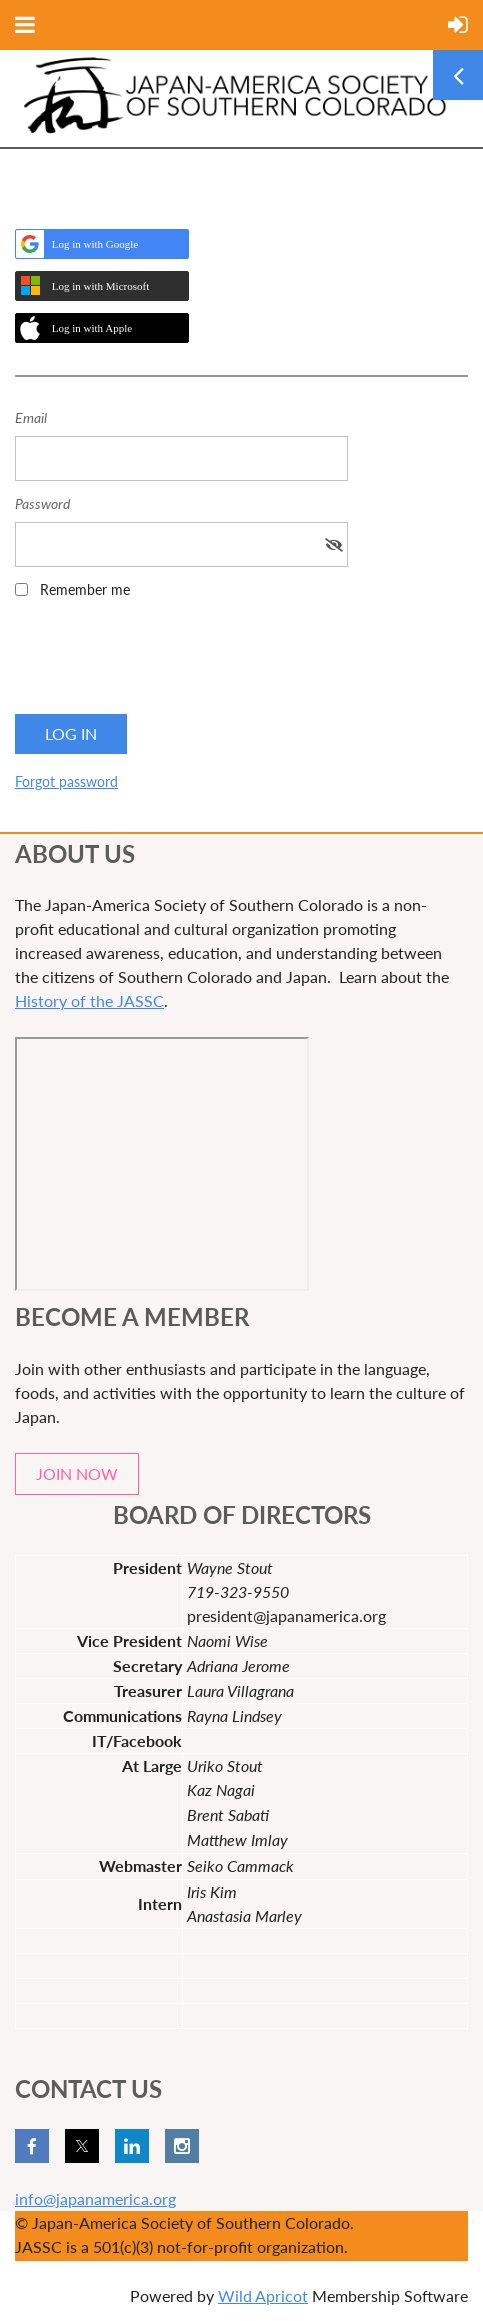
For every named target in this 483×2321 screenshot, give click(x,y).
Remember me (85, 589)
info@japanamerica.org (95, 2198)
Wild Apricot (263, 2295)
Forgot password (66, 781)
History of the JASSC (89, 1000)
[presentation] (167, 663)
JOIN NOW (77, 1473)
